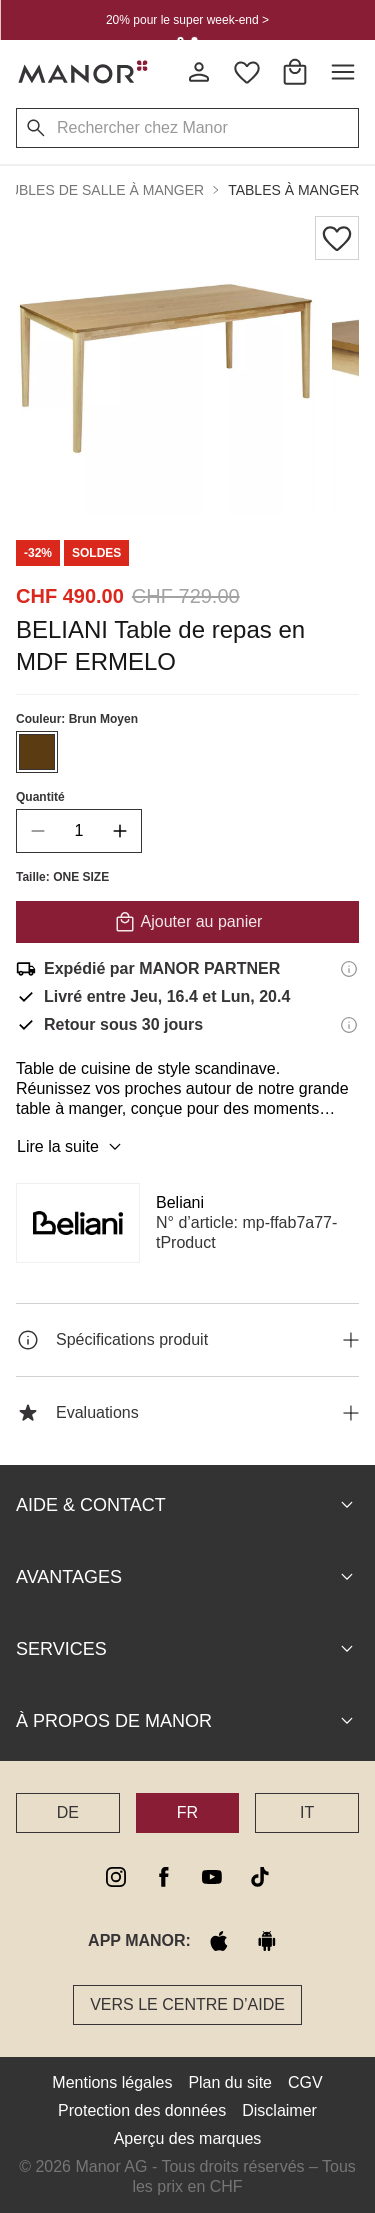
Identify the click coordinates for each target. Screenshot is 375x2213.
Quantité (40, 797)
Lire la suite (72, 1147)
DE (68, 1812)
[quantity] (79, 831)
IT (307, 1812)
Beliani (180, 1202)
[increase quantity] (120, 831)
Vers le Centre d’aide (187, 2004)
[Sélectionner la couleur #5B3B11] (37, 752)
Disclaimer (279, 2110)
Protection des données (142, 2110)
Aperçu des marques (188, 2138)
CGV (305, 2082)
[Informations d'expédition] (349, 969)
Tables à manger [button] (293, 190)
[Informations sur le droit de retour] (349, 1025)
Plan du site (230, 2082)
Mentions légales (112, 2082)
